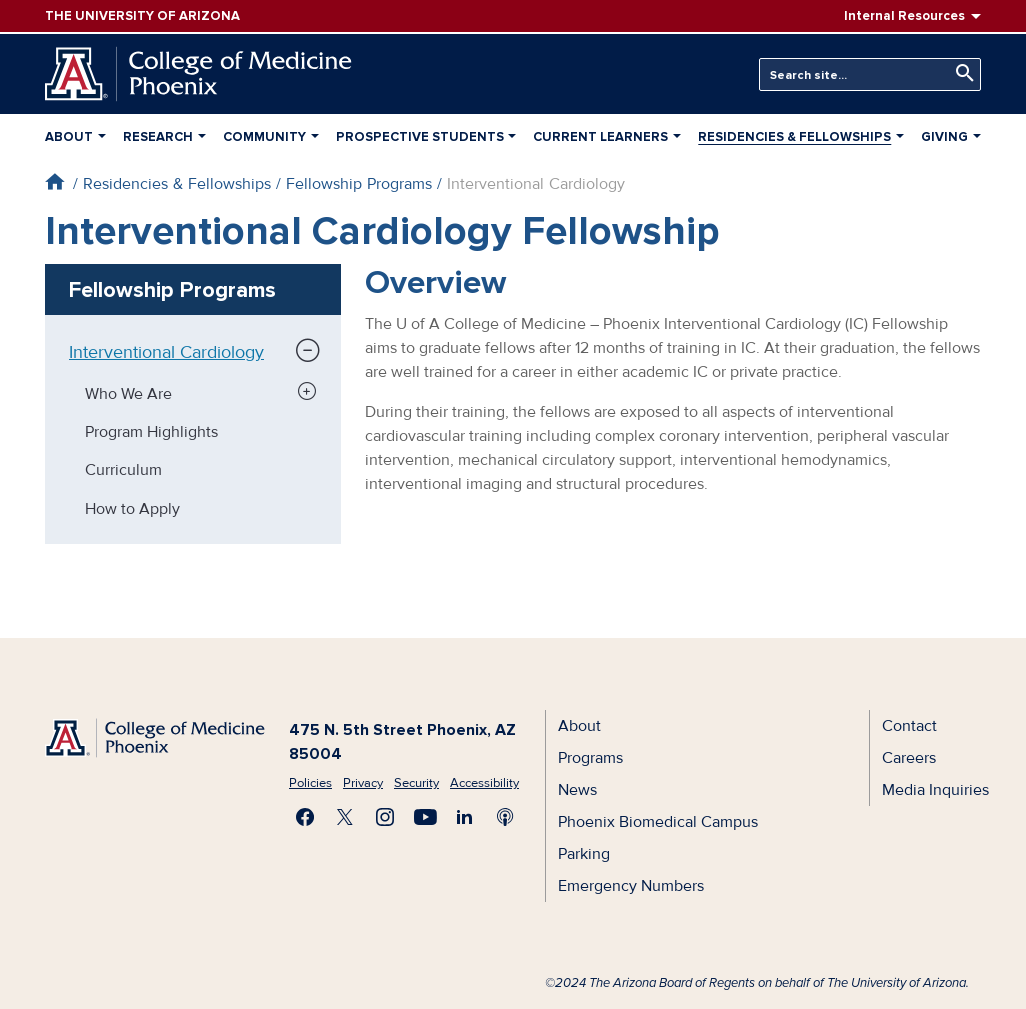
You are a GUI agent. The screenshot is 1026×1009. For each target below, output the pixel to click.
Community (264, 137)
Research (158, 137)
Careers (909, 758)
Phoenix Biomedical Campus (658, 822)
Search (960, 73)
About (69, 137)
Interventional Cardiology (166, 352)
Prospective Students (420, 137)
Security (416, 783)
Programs (590, 758)
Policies (310, 783)
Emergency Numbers (631, 886)
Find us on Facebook (305, 817)
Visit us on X (345, 817)
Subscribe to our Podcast (505, 817)
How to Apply (132, 509)
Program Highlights (151, 432)
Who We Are (128, 394)
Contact (909, 726)
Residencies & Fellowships (794, 137)
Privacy (363, 783)
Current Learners (600, 137)
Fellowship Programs (359, 184)
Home (54, 181)
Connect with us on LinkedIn (465, 817)
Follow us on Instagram (385, 817)
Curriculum (123, 470)
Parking (584, 854)
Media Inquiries (935, 790)
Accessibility (484, 783)
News (577, 790)
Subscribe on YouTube (425, 817)
